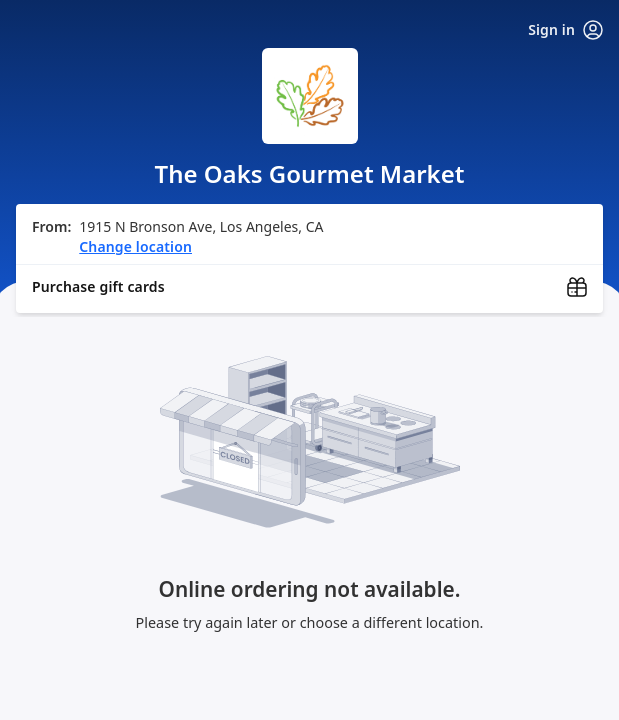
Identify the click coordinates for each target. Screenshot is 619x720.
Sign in (565, 30)
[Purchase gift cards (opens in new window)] (309, 287)
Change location (135, 246)
